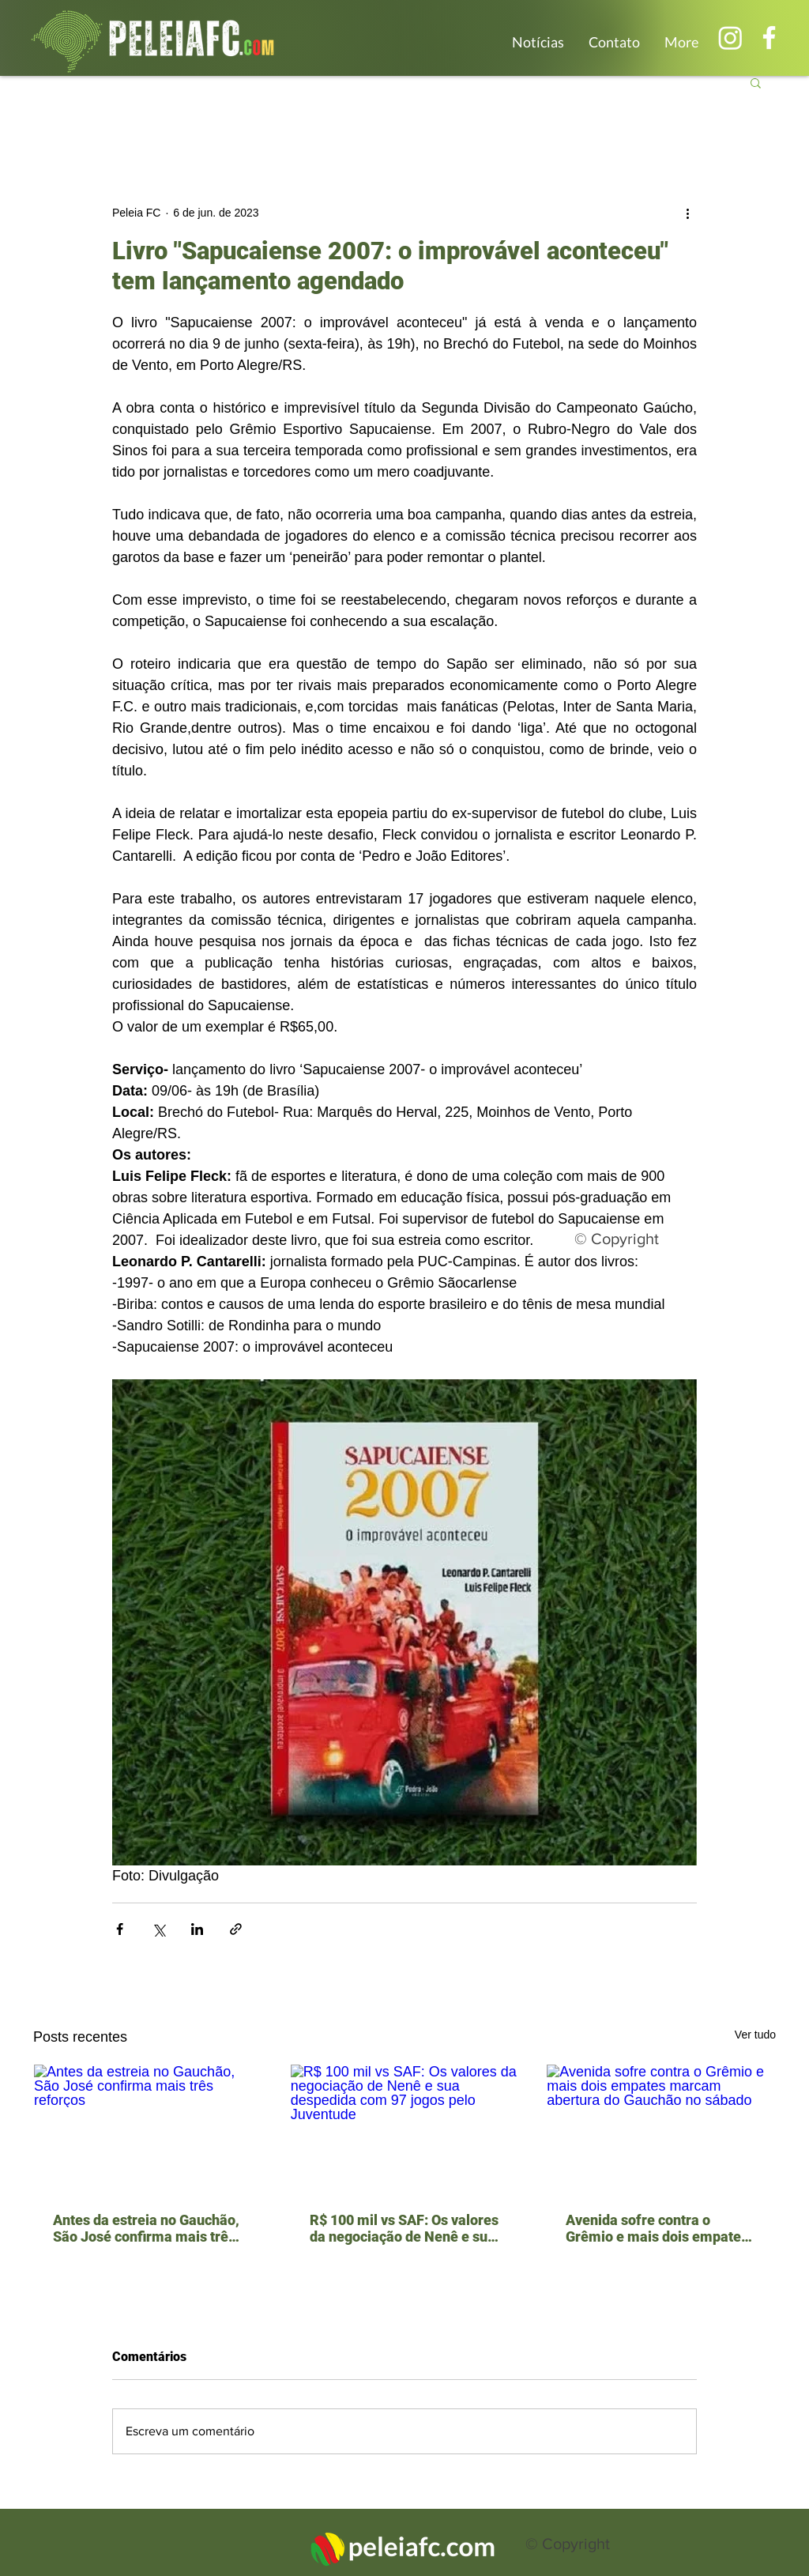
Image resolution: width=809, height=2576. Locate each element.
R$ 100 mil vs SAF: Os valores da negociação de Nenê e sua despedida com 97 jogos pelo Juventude (404, 2228)
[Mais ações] (687, 212)
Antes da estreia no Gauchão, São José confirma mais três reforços (146, 2228)
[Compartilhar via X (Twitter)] (158, 1929)
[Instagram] (730, 37)
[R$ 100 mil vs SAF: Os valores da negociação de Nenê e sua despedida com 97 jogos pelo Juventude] (405, 2129)
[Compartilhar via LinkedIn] (197, 1929)
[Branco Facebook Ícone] (769, 37)
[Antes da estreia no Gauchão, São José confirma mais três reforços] (148, 2129)
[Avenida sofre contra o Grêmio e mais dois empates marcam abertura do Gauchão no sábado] (661, 2129)
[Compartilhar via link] (235, 1929)
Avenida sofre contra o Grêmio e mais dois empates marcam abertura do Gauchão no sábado (657, 2228)
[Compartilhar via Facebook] (119, 1929)
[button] (755, 82)
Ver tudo (755, 2034)
